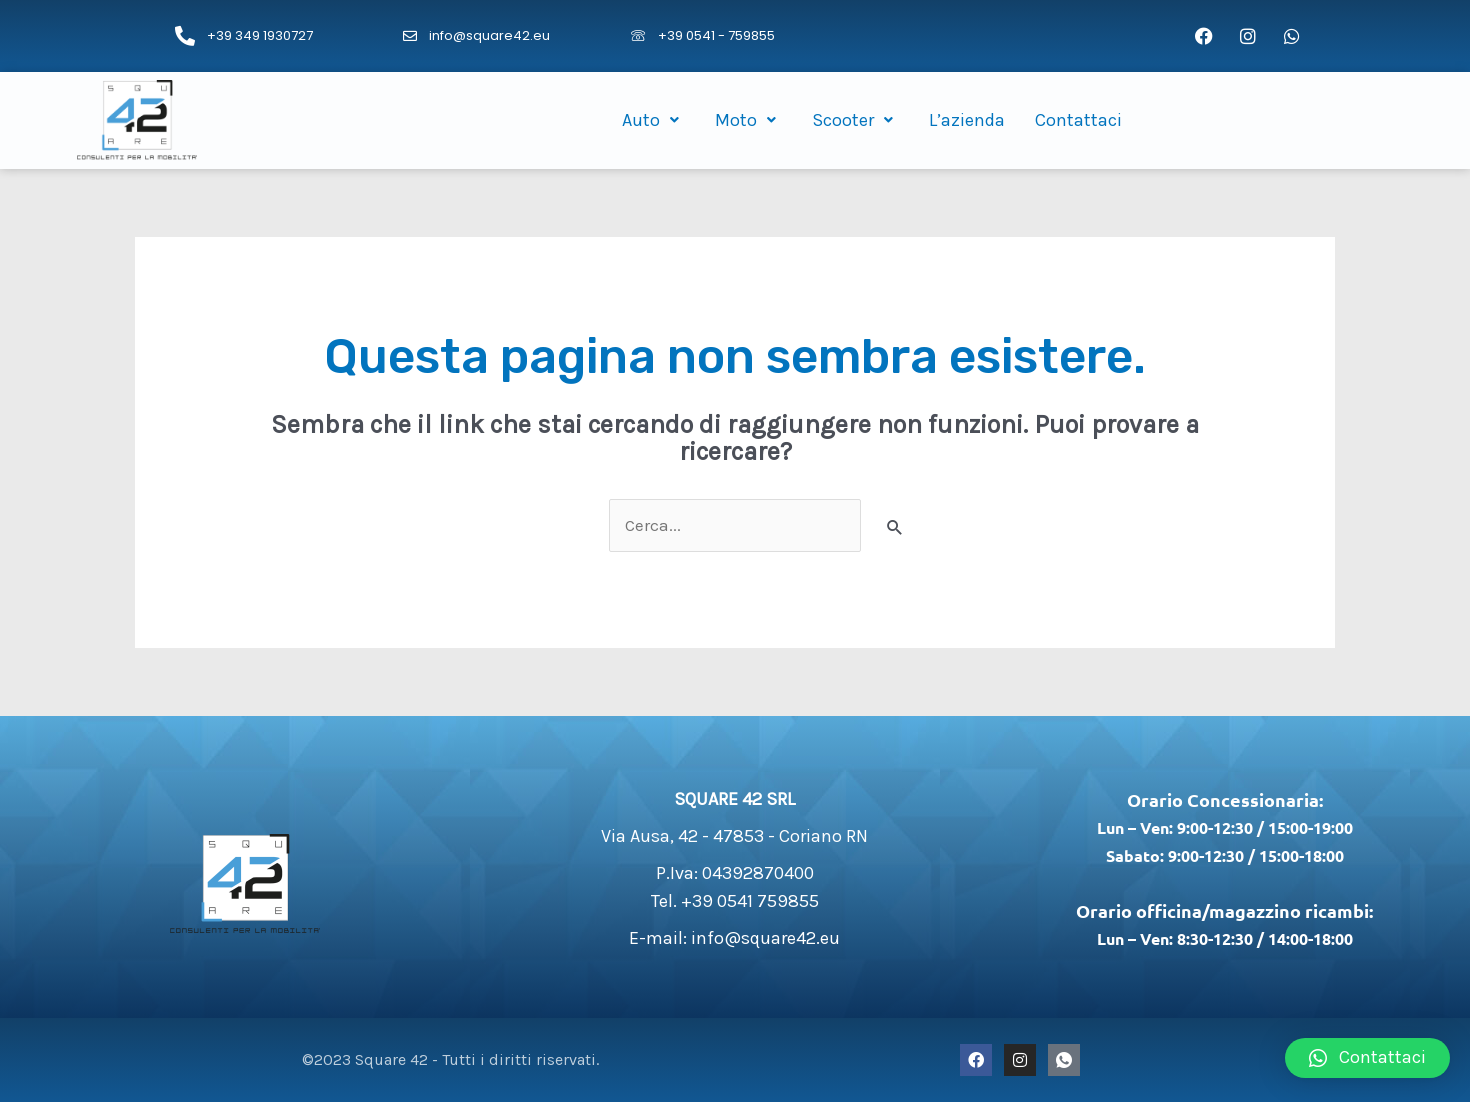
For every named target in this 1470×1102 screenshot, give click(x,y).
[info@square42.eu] (410, 36)
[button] (1367, 1058)
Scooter (855, 120)
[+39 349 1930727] (185, 36)
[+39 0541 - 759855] (638, 36)
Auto (653, 120)
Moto (748, 120)
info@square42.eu (489, 35)
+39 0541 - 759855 (716, 35)
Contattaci (1078, 120)
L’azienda (967, 120)
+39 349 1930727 (260, 35)
